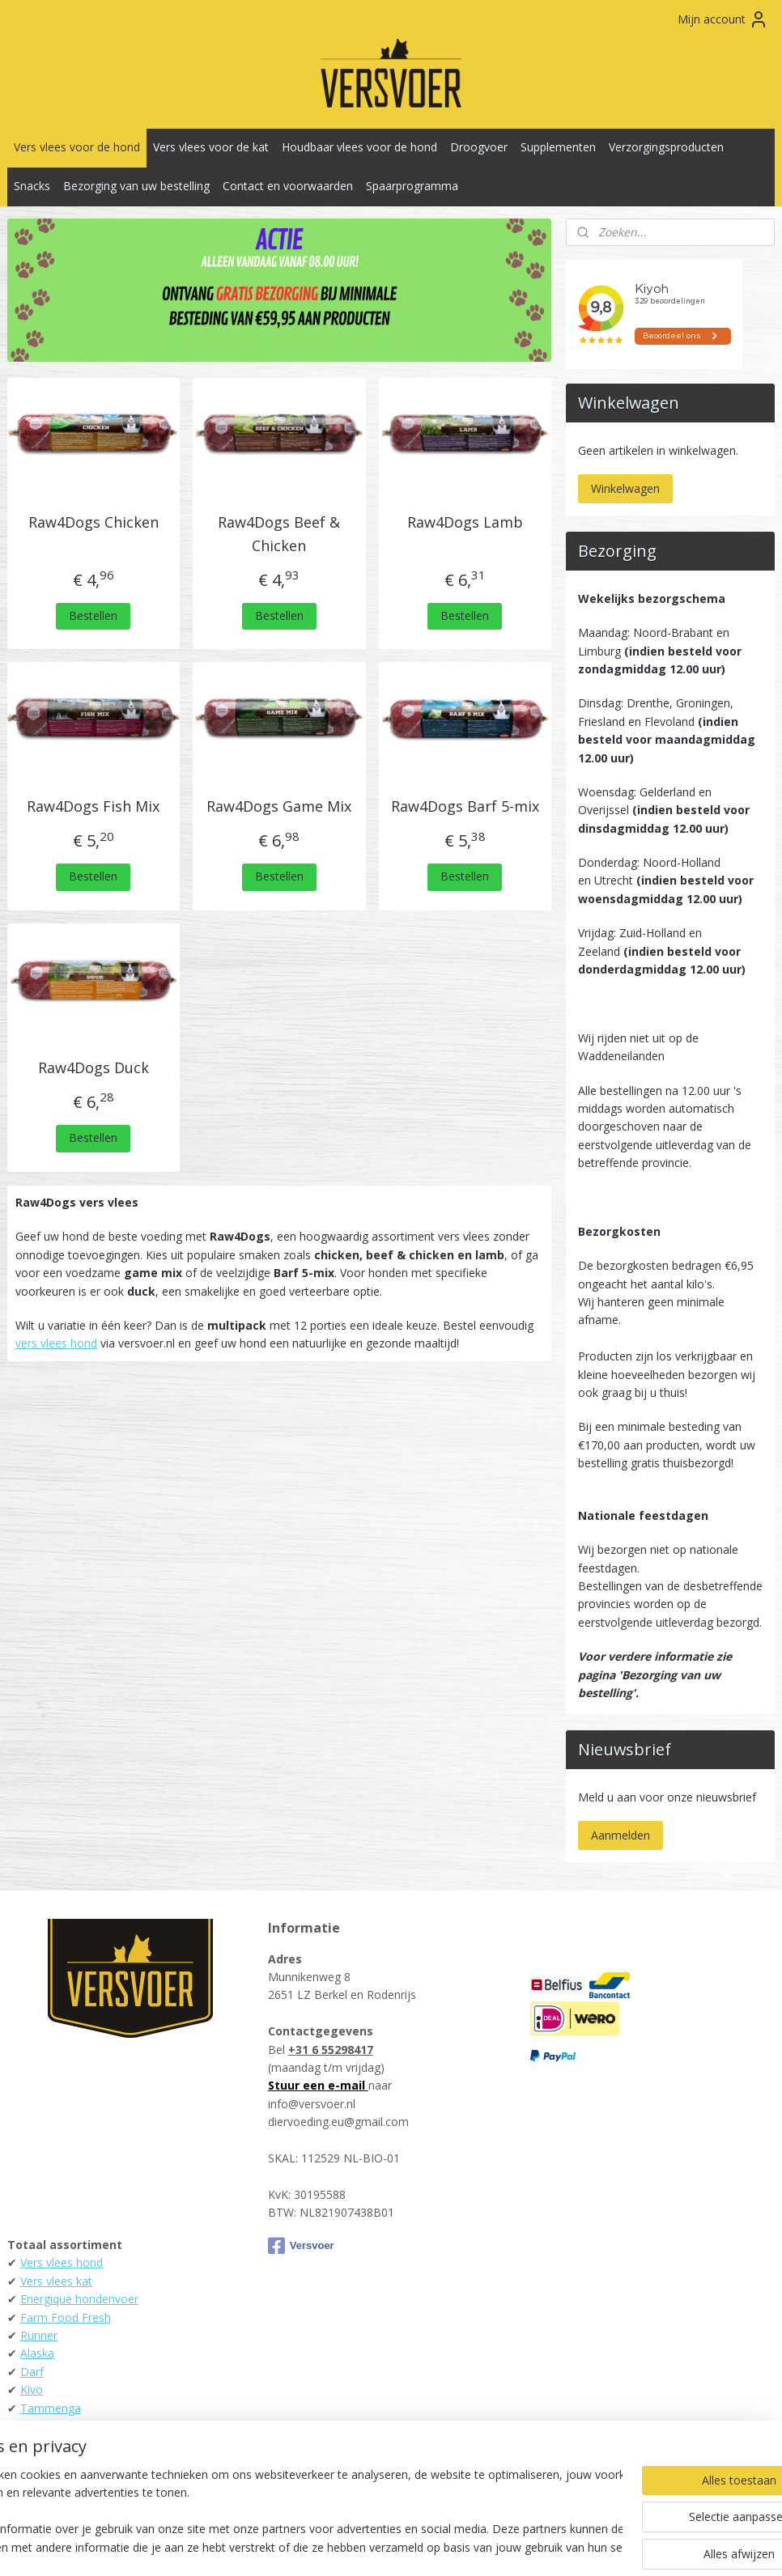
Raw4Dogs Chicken (93, 522)
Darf (32, 2371)
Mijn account (723, 19)
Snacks (32, 185)
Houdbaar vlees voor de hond (359, 147)
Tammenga (50, 2408)
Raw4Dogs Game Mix (278, 806)
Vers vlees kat (56, 2281)
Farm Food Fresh (65, 2317)
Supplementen (558, 147)
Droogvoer (479, 147)
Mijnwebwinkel (556, 2546)
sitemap (319, 2546)
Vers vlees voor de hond (77, 147)
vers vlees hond (56, 1343)
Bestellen (93, 614)
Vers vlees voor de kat (211, 147)
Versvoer (301, 2246)
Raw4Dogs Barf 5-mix (465, 806)
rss (353, 2546)
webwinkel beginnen (415, 2546)
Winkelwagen (625, 488)
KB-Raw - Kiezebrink (73, 2443)
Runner (38, 2335)
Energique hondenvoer (79, 2299)
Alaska (37, 2353)
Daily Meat (48, 2426)
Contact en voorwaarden (288, 185)
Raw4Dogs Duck (93, 1067)
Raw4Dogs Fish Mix (93, 806)
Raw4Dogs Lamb (465, 522)
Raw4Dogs (49, 2462)
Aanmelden (620, 1835)
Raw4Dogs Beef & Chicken (279, 533)
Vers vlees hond (61, 2262)
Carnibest (45, 2480)
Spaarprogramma (412, 185)
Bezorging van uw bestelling (136, 185)
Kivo (31, 2389)
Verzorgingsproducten (666, 147)
